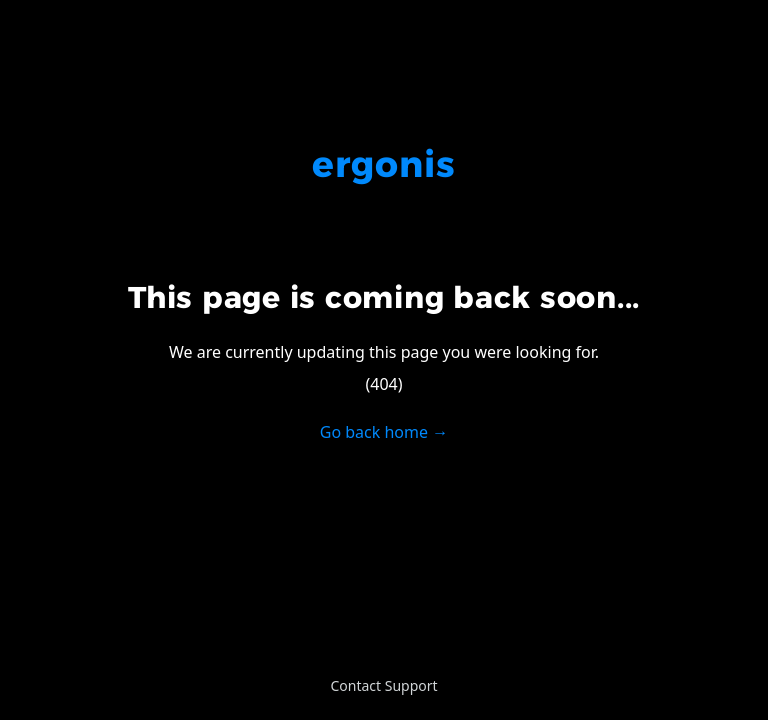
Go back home (384, 432)
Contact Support (383, 685)
